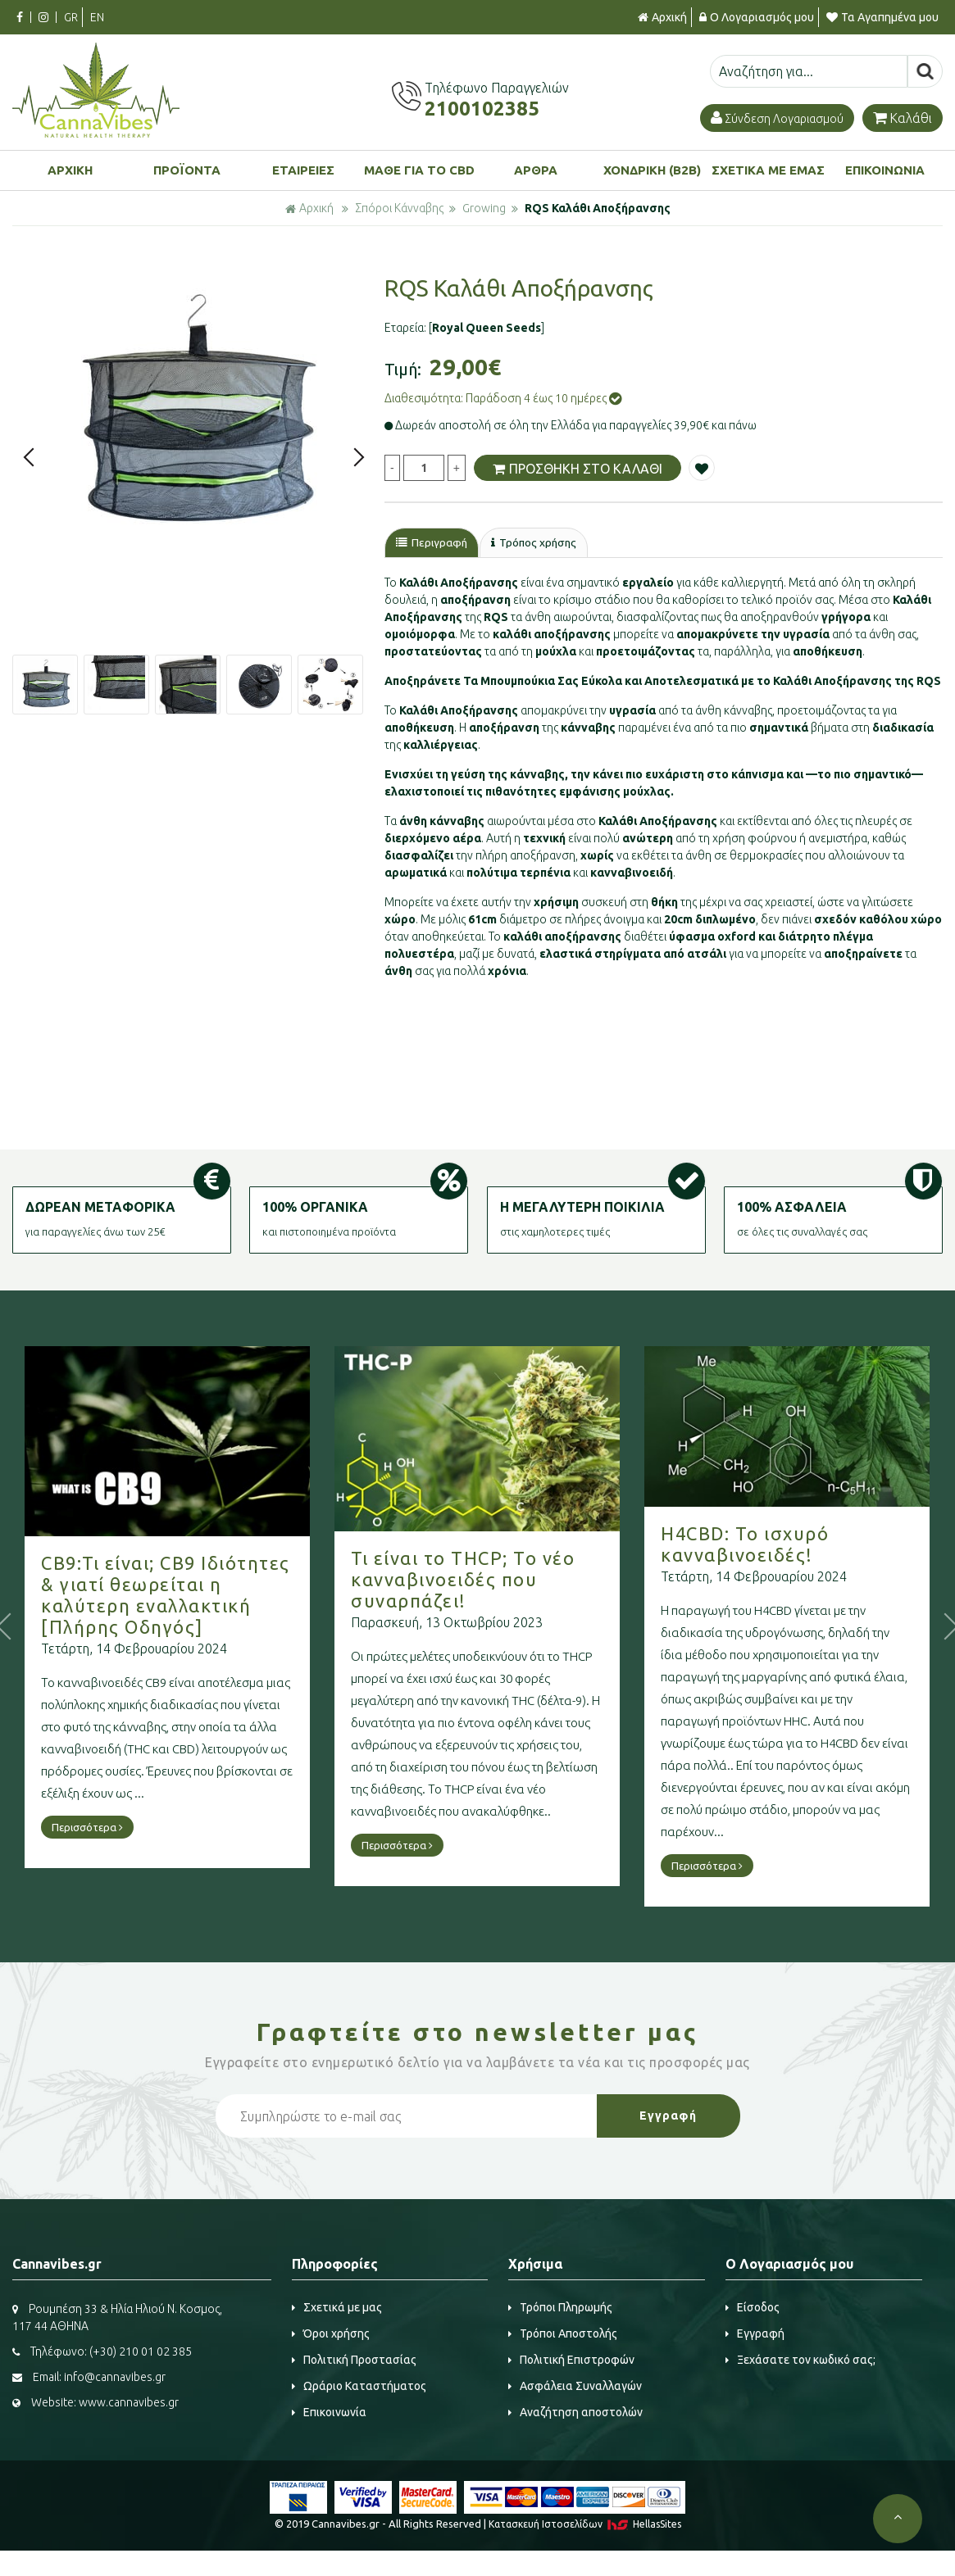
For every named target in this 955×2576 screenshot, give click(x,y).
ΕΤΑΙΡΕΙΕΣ (303, 170)
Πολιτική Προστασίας (354, 2360)
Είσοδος (752, 2308)
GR (71, 17)
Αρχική (662, 17)
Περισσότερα (87, 1828)
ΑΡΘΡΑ (535, 170)
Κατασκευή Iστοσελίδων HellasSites (585, 2524)
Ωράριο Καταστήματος (359, 2386)
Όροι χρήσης (331, 2334)
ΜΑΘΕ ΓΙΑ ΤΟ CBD (419, 170)
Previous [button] (28, 457)
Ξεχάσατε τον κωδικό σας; (800, 2360)
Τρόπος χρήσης (540, 543)
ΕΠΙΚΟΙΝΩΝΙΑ (885, 170)
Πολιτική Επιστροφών (571, 2360)
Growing (484, 208)
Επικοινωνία (329, 2413)
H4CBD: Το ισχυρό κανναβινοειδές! (745, 1545)
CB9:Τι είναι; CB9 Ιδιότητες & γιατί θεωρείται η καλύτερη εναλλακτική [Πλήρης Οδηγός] (165, 1595)
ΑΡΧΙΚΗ (70, 170)
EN (97, 17)
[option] (193, 414)
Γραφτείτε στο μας (478, 2033)
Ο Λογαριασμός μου (756, 17)
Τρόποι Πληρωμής (560, 2308)
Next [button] (359, 457)
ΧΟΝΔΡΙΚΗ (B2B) (652, 170)
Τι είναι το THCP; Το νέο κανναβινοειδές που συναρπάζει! (463, 1579)
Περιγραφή (434, 543)
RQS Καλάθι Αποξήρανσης (598, 208)
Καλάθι (902, 118)
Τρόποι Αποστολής (562, 2334)
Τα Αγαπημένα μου (882, 17)
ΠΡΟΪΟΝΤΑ (187, 170)
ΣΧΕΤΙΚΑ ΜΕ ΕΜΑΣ (768, 170)
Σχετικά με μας (337, 2308)
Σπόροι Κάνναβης (399, 208)
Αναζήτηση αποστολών (575, 2413)
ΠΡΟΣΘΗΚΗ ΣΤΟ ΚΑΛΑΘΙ (577, 468)
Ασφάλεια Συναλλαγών (575, 2386)
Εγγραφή (754, 2334)
